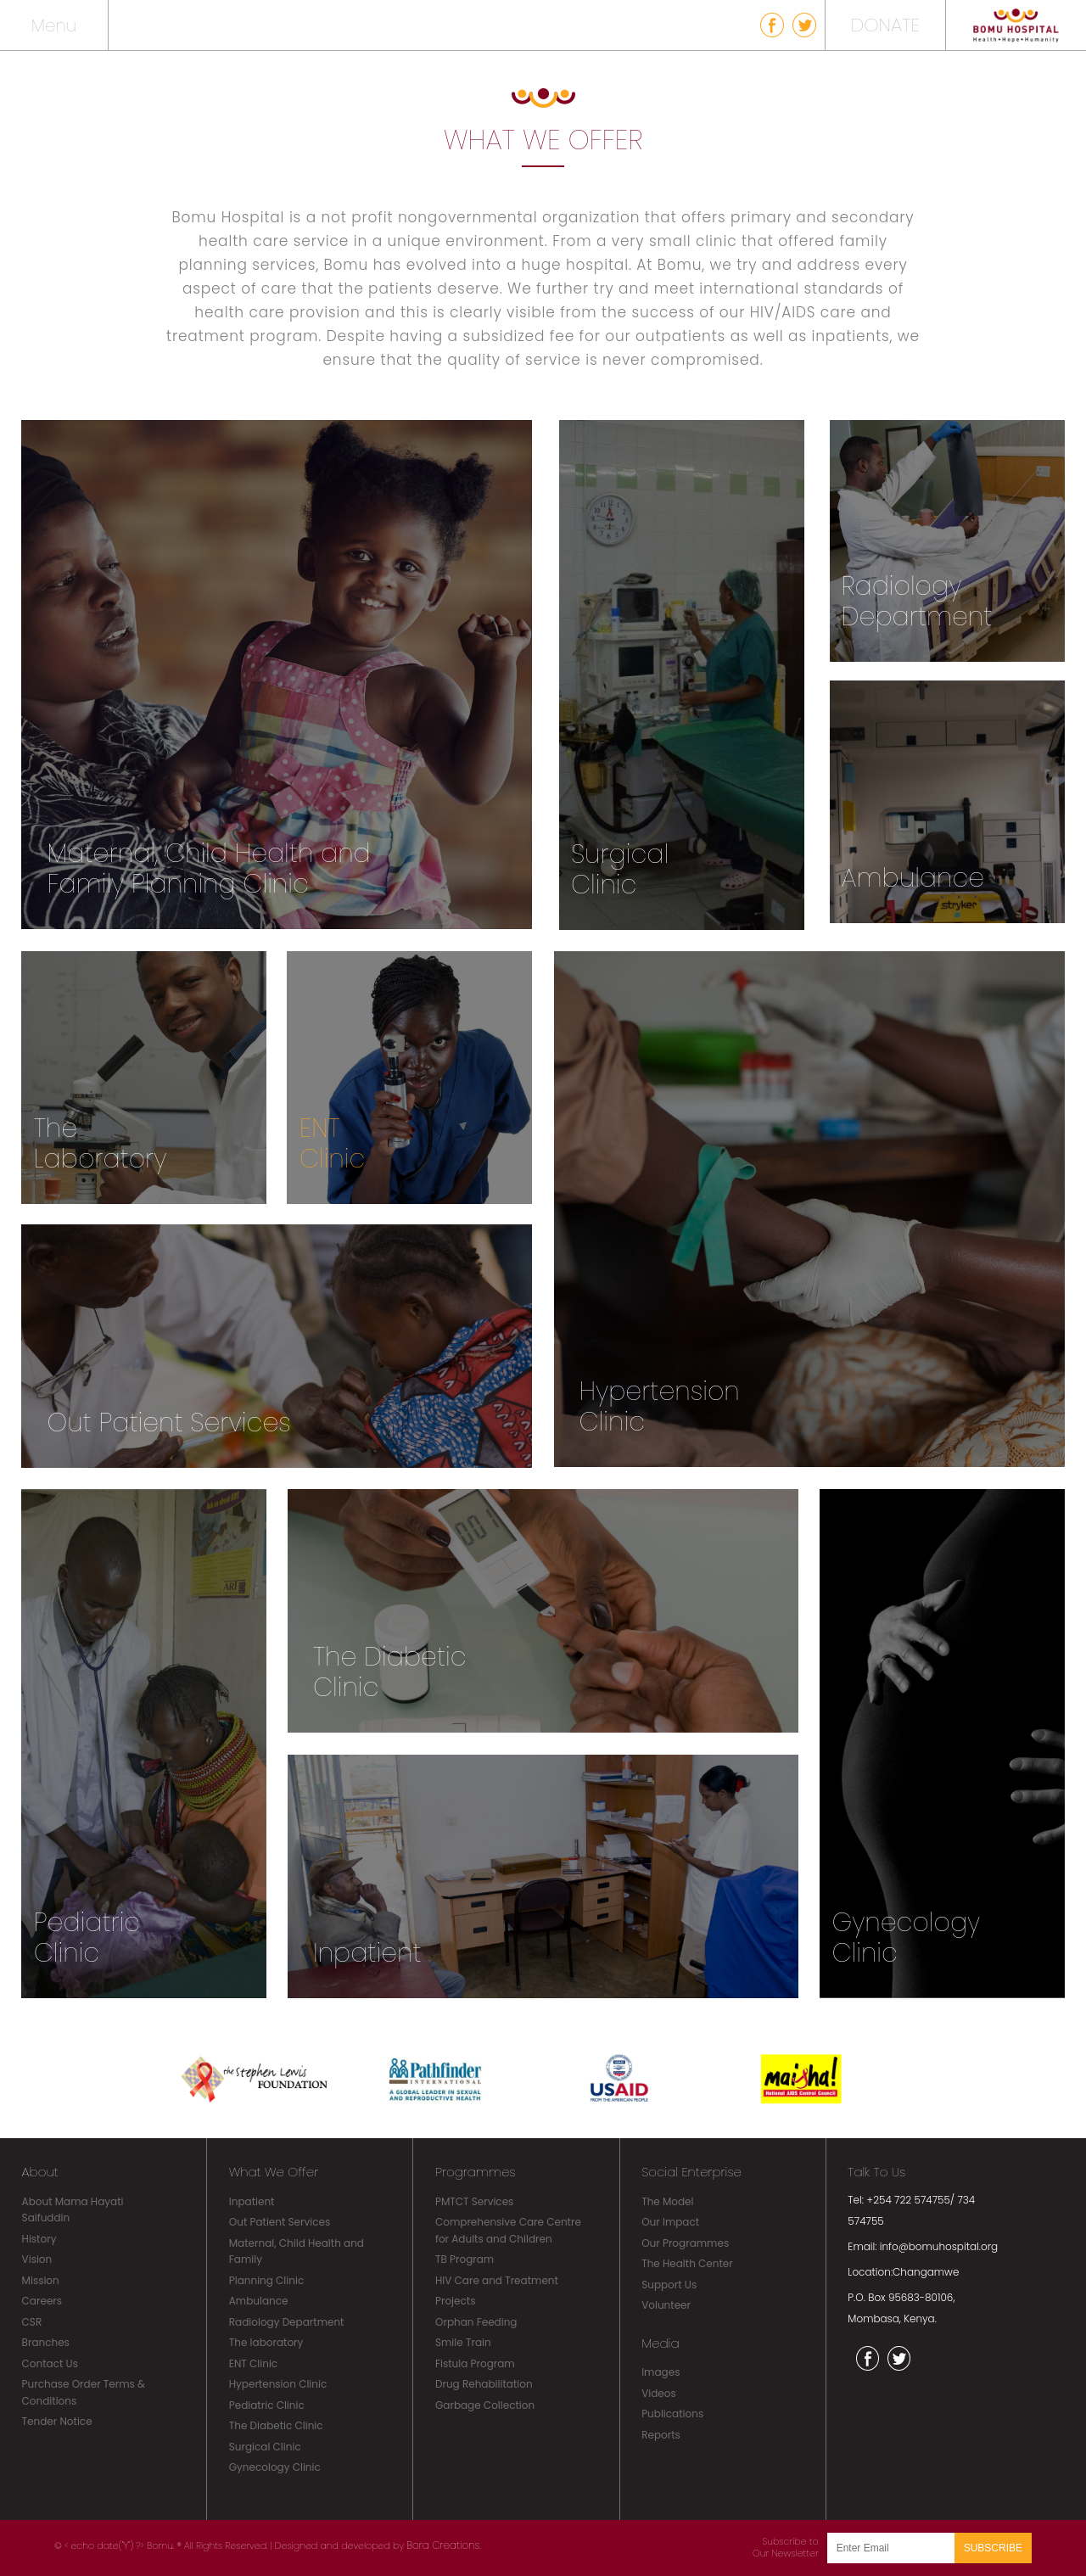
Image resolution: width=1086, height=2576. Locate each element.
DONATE (885, 25)
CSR (32, 2322)
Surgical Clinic (265, 2446)
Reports (660, 2435)
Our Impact (670, 2222)
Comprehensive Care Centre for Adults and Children (508, 2230)
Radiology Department (286, 2322)
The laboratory (266, 2342)
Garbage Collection (485, 2405)
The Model (667, 2201)
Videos (658, 2393)
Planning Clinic (266, 2280)
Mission (40, 2280)
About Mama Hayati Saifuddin (73, 2210)
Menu (53, 25)
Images (660, 2372)
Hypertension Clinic (278, 2384)
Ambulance (258, 2300)
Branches (46, 2342)
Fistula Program (475, 2363)
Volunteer (666, 2305)
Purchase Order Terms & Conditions (83, 2392)
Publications (672, 2413)
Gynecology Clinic (275, 2467)
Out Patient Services (279, 2222)
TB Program (464, 2259)
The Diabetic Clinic (276, 2425)
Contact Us (50, 2363)
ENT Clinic (253, 2363)
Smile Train (463, 2342)
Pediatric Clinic (267, 2405)
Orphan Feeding (476, 2322)
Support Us (669, 2284)
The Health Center (687, 2263)
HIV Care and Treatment (496, 2280)
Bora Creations (442, 2545)
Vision (37, 2259)
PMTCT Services (474, 2201)
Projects (455, 2300)
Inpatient (252, 2201)
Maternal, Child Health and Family (296, 2251)
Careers (42, 2300)
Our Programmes (685, 2243)
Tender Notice (57, 2421)
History (39, 2239)
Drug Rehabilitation (484, 2384)
